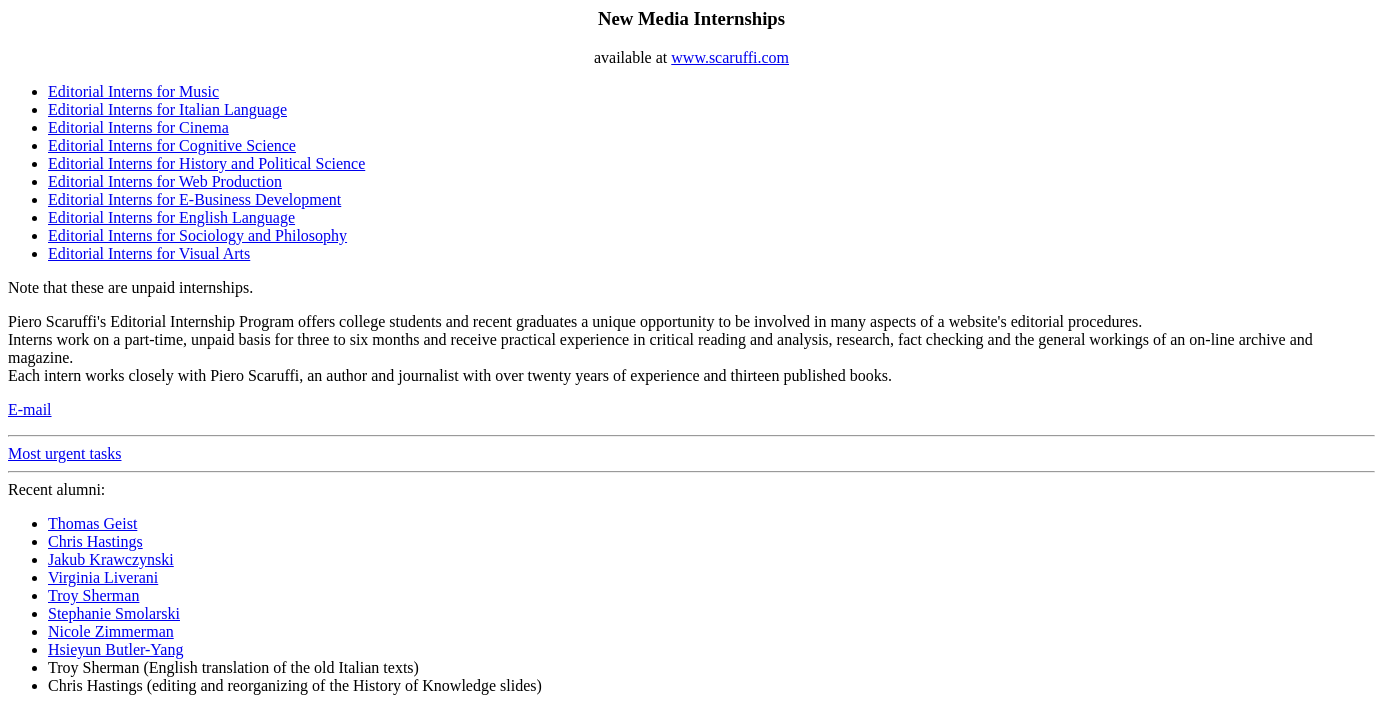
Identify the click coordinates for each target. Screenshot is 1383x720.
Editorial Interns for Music (133, 91)
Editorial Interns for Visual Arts (149, 253)
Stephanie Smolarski (114, 613)
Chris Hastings (95, 541)
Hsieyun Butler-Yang (115, 649)
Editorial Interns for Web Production (165, 181)
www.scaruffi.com (730, 57)
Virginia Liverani (103, 577)
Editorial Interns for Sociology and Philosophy (197, 235)
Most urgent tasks (64, 453)
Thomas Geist (92, 523)
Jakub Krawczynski (111, 559)
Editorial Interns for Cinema (138, 127)
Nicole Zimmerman (111, 631)
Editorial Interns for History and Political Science (206, 163)
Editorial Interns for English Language (171, 217)
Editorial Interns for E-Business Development (194, 199)
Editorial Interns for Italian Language (167, 109)
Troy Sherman (93, 595)
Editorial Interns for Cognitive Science (172, 145)
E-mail (30, 409)
